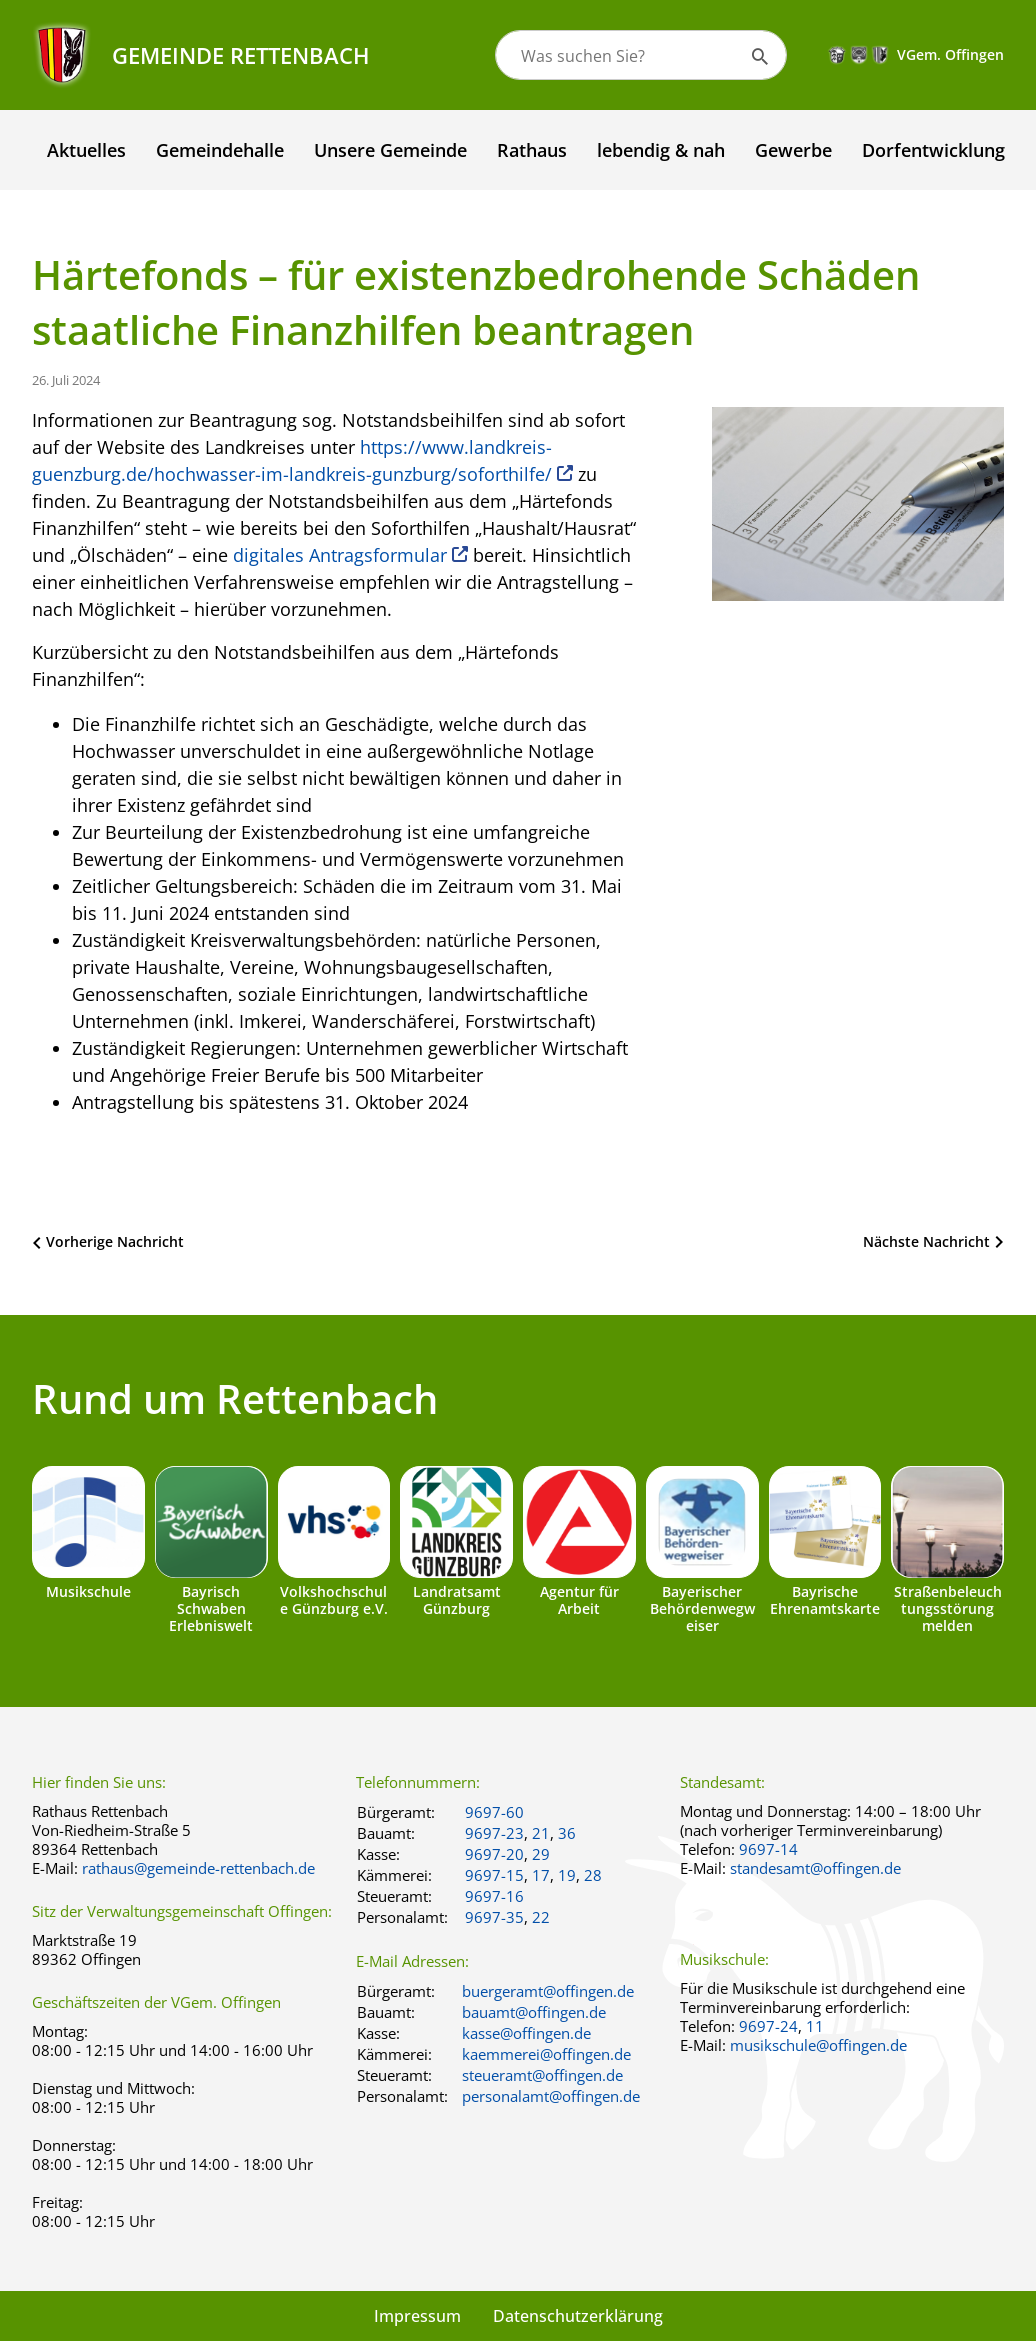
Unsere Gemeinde (390, 150)
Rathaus (532, 150)
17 (541, 1875)
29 (541, 1854)
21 (541, 1833)
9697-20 (494, 1854)
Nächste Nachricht (926, 1241)
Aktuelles (86, 150)
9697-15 (494, 1875)
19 (567, 1875)
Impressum (417, 2316)
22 (541, 1917)
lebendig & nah (661, 150)
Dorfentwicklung (933, 150)
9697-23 (494, 1833)
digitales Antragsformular (340, 555)
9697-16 (494, 1896)
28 (593, 1875)
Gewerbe (793, 150)
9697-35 (494, 1917)
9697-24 (768, 2026)
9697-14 (768, 1849)
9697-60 (494, 1812)
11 (815, 2026)
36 (567, 1833)
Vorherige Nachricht (115, 1241)
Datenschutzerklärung (578, 2316)
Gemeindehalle (220, 150)
